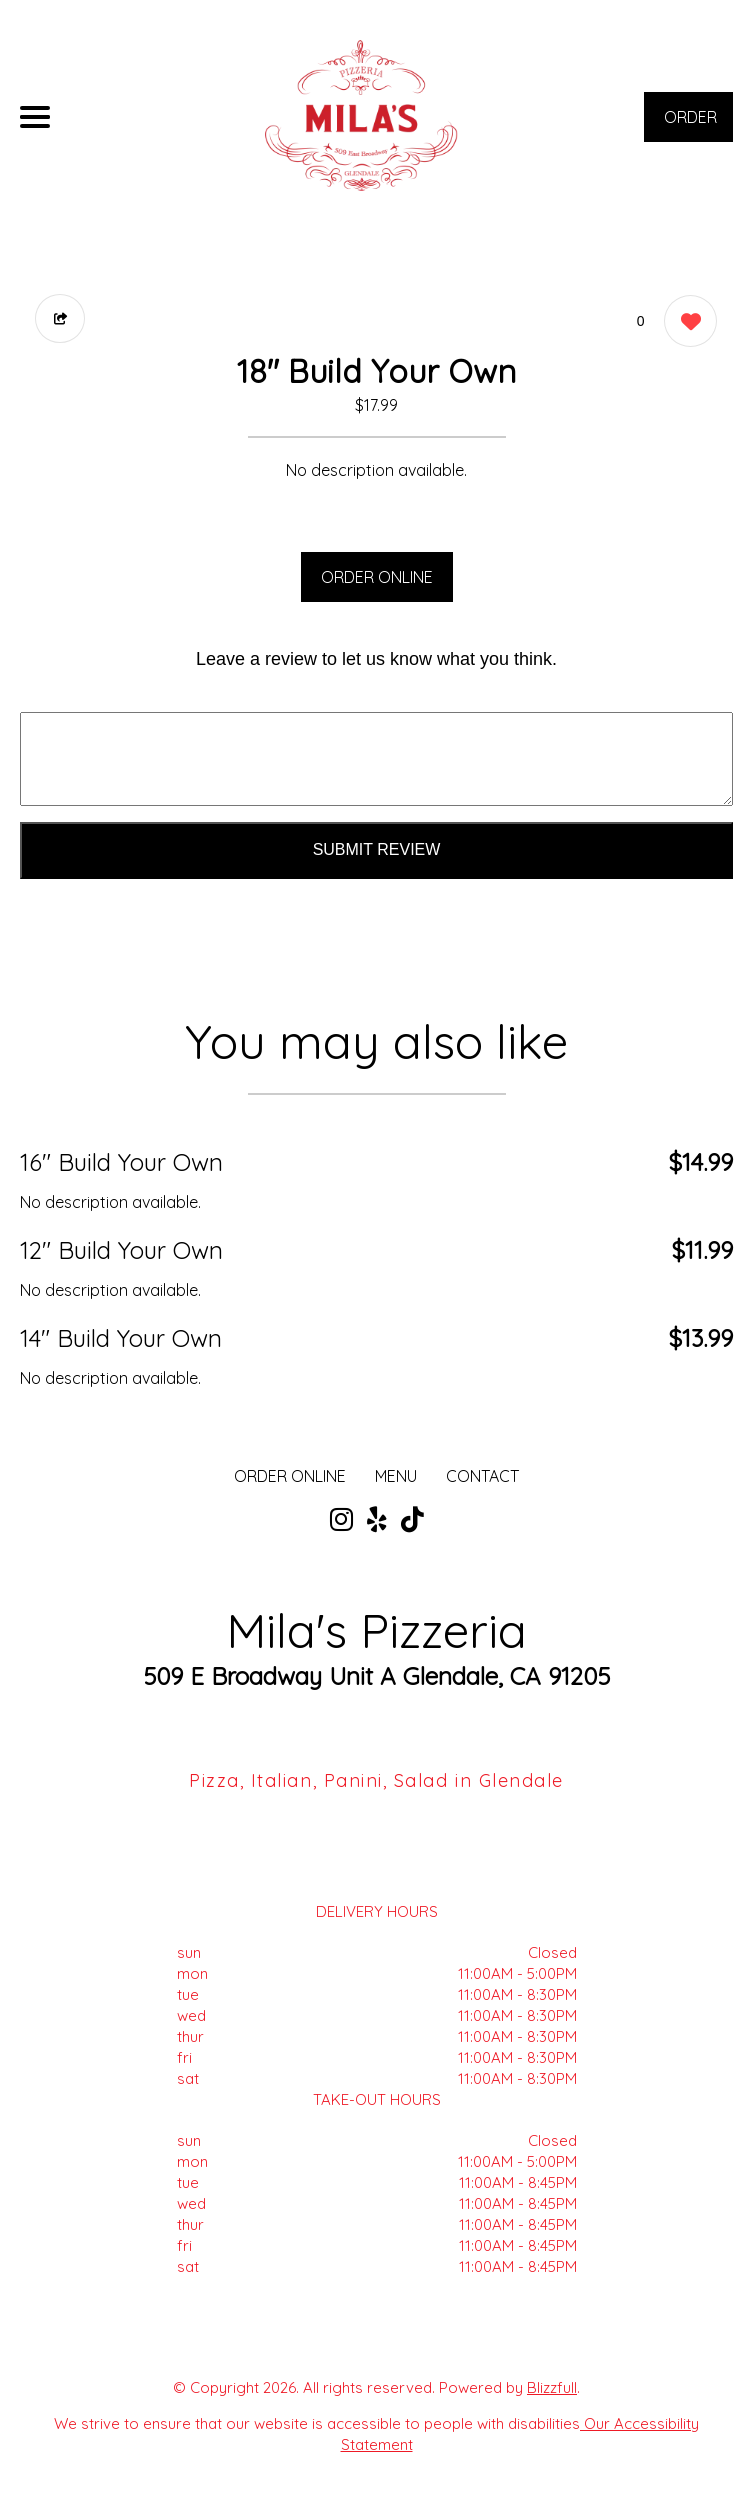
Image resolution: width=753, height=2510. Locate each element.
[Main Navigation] (35, 117)
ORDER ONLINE (377, 577)
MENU (396, 1476)
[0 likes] (685, 323)
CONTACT (482, 1476)
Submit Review (377, 849)
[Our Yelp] (377, 1520)
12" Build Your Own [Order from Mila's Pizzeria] (121, 1250)
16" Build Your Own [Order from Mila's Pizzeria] (121, 1162)
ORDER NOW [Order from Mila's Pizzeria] (690, 124)
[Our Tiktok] (412, 1520)
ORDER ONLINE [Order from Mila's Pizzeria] (290, 1476)
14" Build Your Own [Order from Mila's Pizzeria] (121, 1338)
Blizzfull (552, 2387)
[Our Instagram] (341, 1520)
